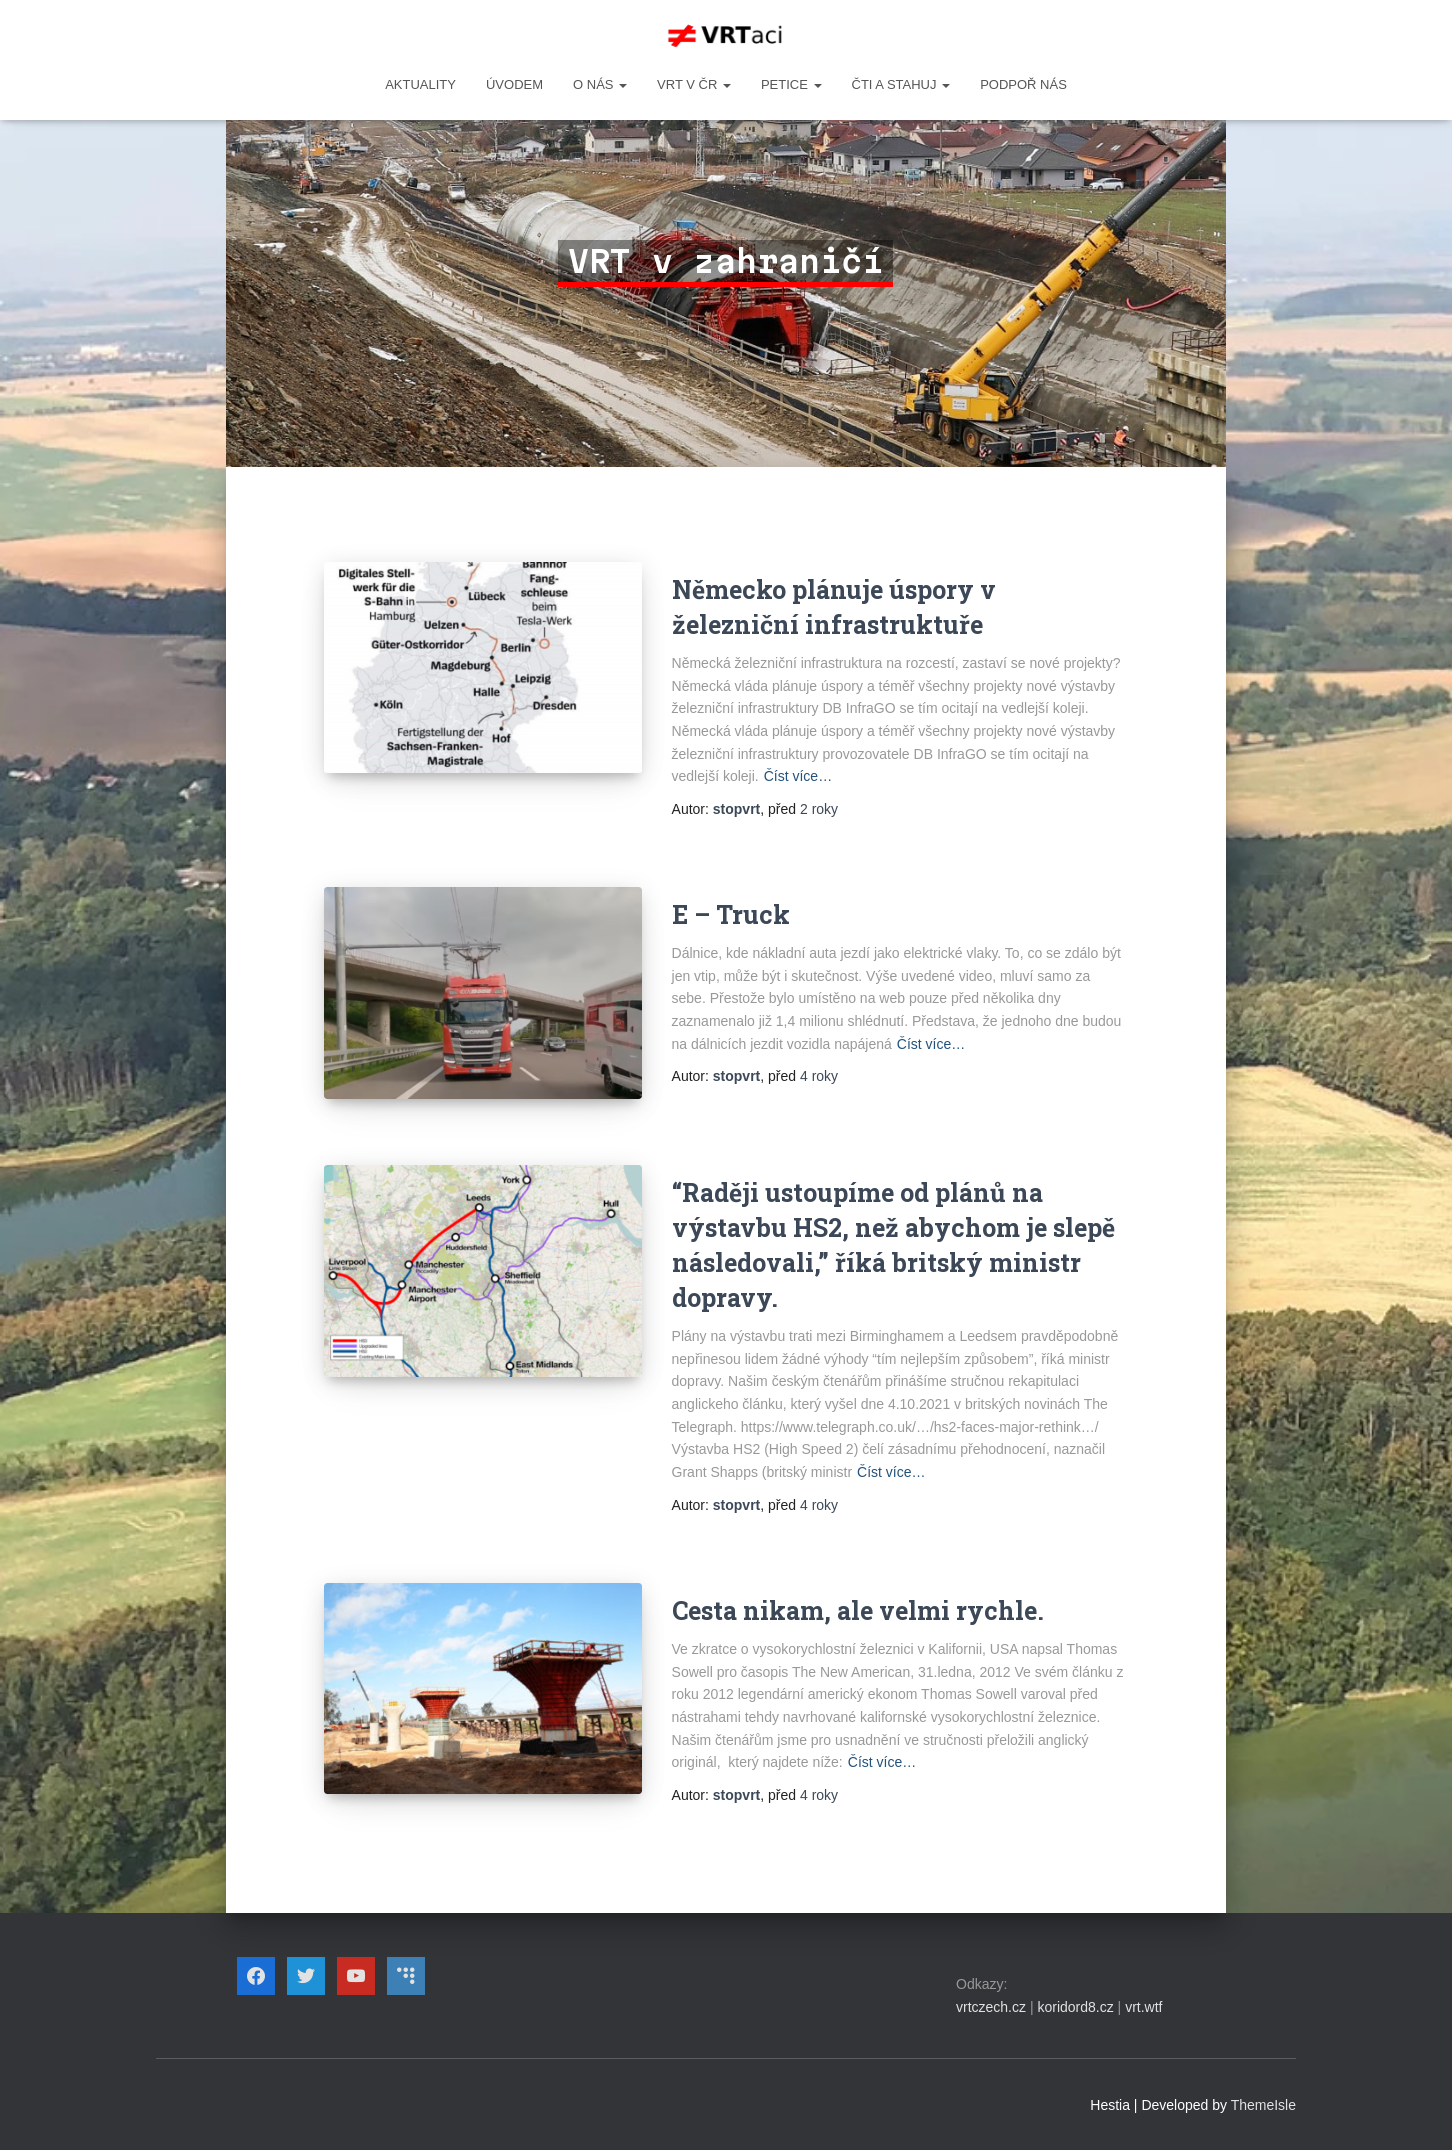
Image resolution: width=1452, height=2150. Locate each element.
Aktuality (420, 84)
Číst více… (798, 776)
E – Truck (731, 914)
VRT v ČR (694, 84)
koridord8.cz (1075, 2007)
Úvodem (514, 84)
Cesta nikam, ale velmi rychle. (858, 1610)
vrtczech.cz (991, 2007)
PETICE (791, 84)
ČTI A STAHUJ (901, 84)
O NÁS (600, 84)
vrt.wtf (1143, 2007)
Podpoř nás (1023, 84)
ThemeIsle (1263, 2105)
